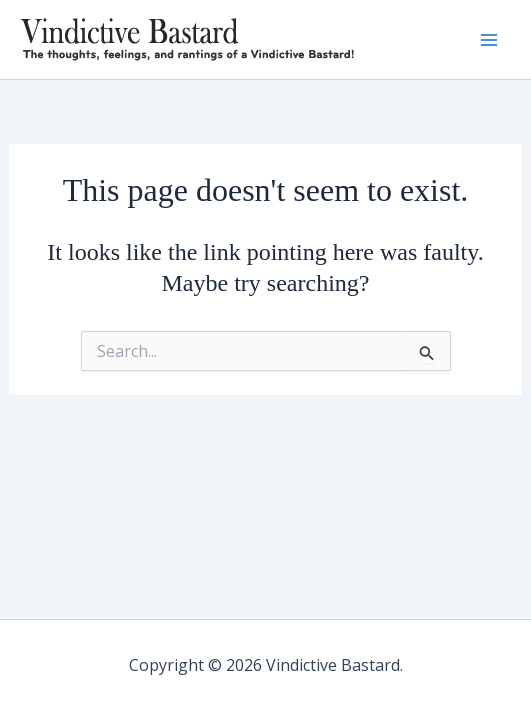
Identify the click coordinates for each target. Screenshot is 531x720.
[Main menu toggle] (489, 40)
